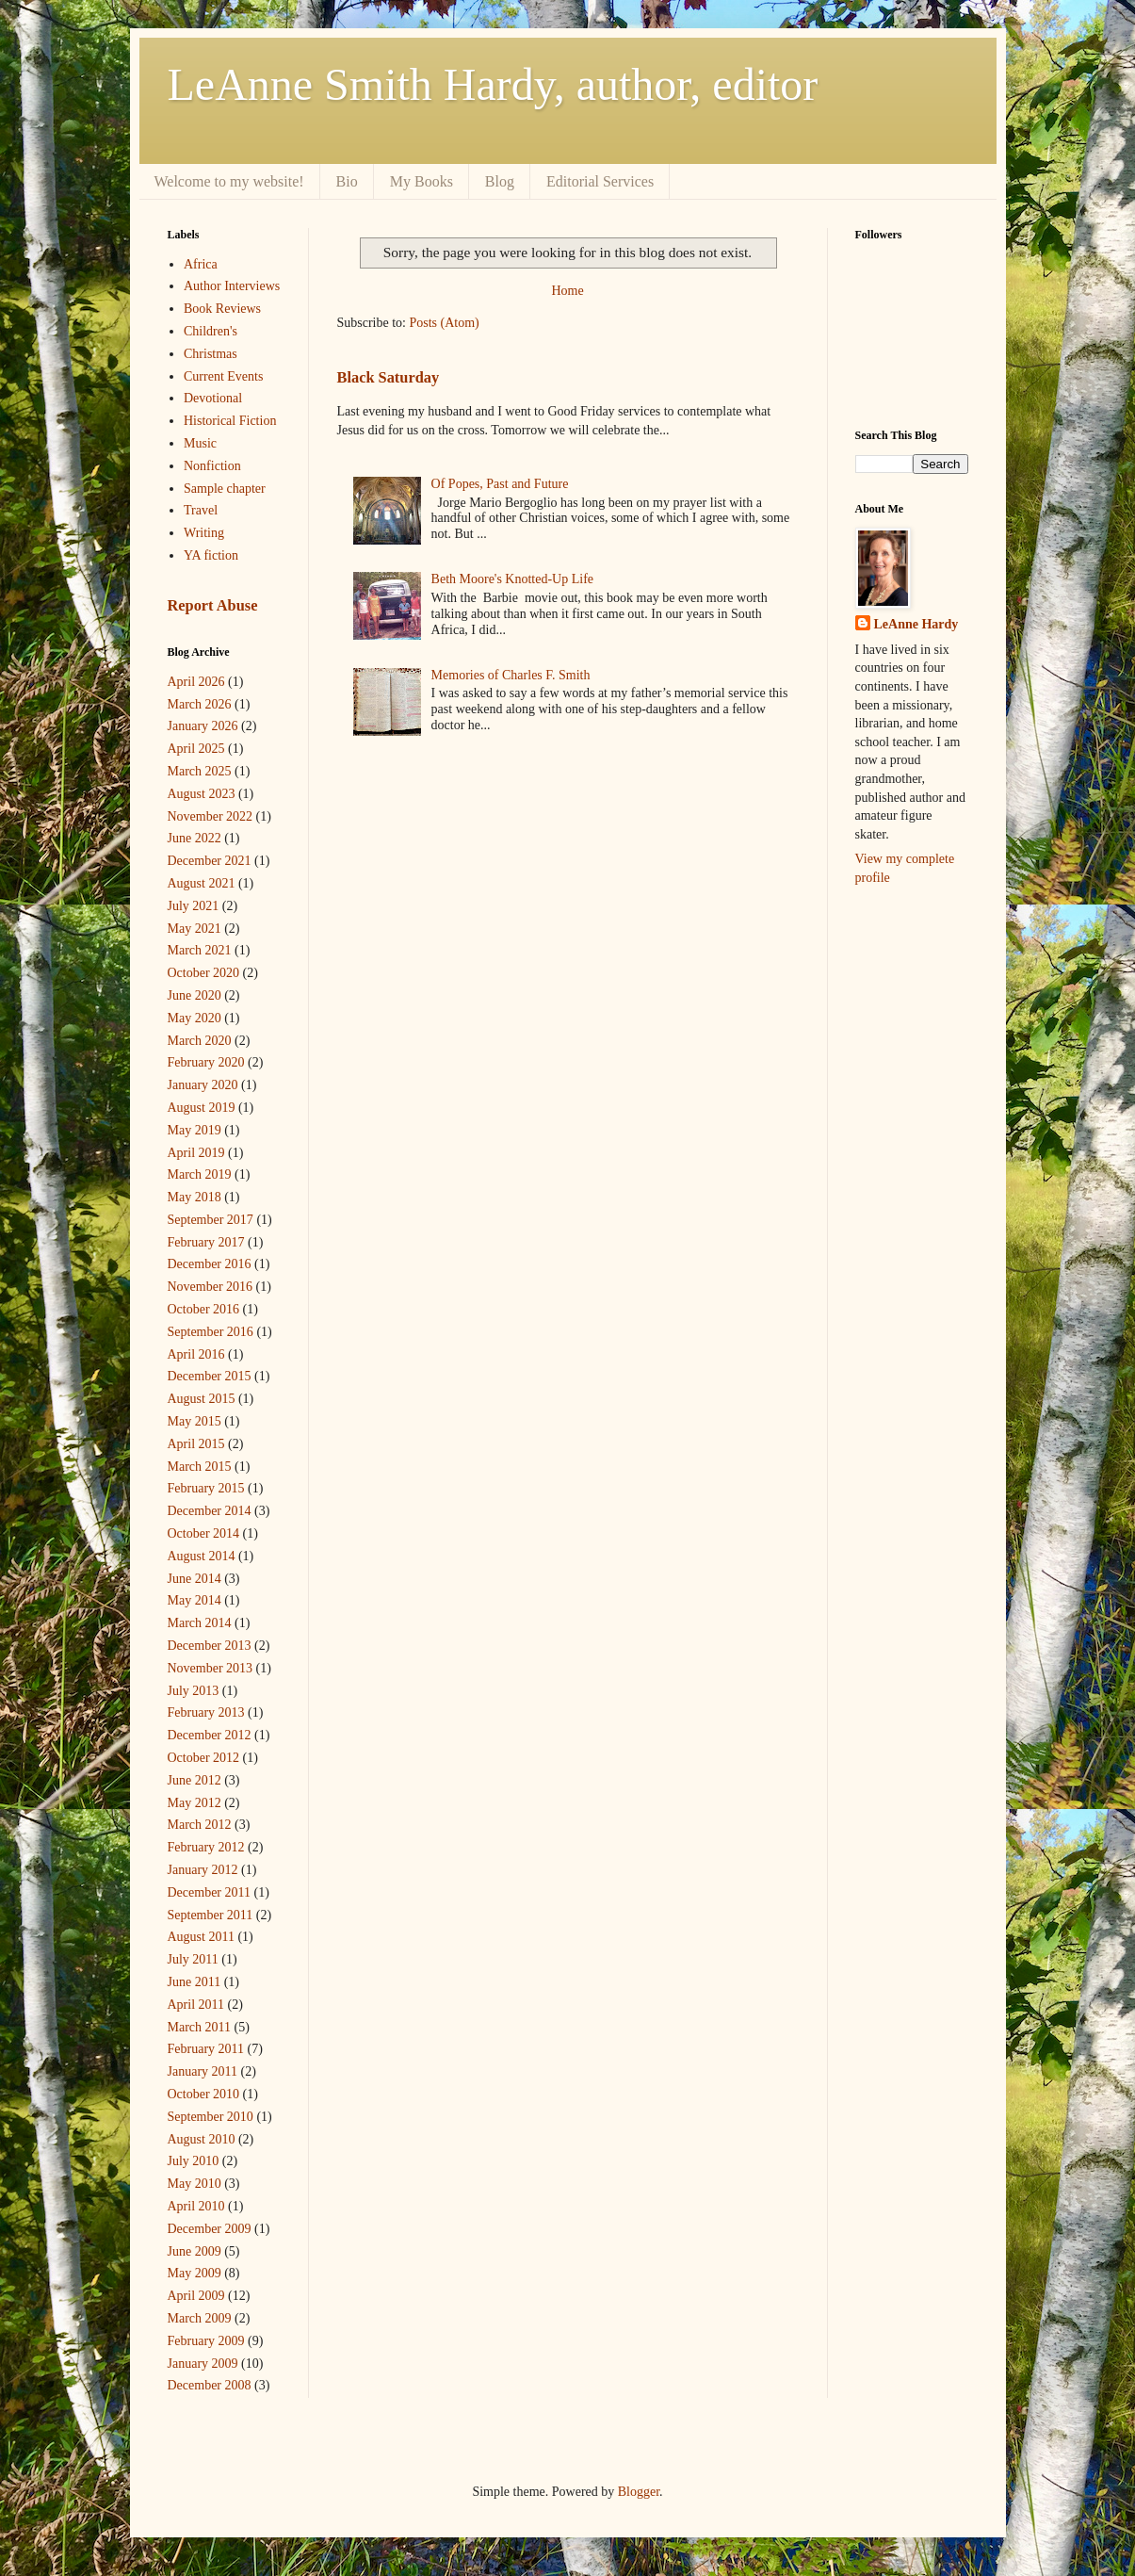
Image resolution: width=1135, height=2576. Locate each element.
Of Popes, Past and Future (500, 484)
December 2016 (209, 1264)
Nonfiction (212, 466)
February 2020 (206, 1062)
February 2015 (206, 1488)
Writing (204, 533)
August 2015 (201, 1399)
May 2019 (194, 1130)
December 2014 (209, 1511)
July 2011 (193, 1959)
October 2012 (204, 1758)
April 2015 (196, 1444)
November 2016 (210, 1287)
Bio (347, 181)
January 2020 (203, 1085)
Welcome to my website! (229, 181)
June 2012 (194, 1780)
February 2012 (206, 1847)
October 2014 (204, 1533)
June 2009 (194, 2251)
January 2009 (203, 2363)
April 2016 (196, 1354)
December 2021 (209, 861)
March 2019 (200, 1174)
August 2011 (201, 1937)
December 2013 (209, 1646)
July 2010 (193, 2161)
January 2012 (203, 1870)
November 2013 (210, 1668)
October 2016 (204, 1309)
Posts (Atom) (444, 323)
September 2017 (210, 1220)
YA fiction (211, 555)
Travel (201, 510)
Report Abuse (213, 605)
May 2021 (194, 928)
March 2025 (200, 771)
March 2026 (200, 704)
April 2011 (196, 2004)
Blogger (638, 2492)
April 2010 (196, 2206)
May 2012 (194, 1803)
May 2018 (194, 1197)
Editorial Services (600, 181)
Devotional (213, 398)
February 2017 (206, 1242)
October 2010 (204, 2094)
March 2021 (200, 950)
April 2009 (196, 2296)
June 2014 (194, 1579)
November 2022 (210, 816)
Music (200, 443)
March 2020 (200, 1041)
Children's (210, 331)
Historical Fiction (230, 421)
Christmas (210, 354)
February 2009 (206, 2341)
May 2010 (194, 2184)
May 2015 (194, 1421)
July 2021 (193, 906)
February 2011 (206, 2049)
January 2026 (203, 726)
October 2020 (204, 973)
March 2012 (200, 1825)
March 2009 (200, 2318)
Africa (201, 264)
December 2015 (209, 1376)
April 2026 (196, 682)
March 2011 (200, 2027)
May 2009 (194, 2273)
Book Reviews (222, 309)
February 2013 (206, 1712)
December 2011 (209, 1892)
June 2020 (194, 995)
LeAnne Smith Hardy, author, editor (493, 84)
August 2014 (201, 1556)
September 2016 (210, 1332)
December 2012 (209, 1735)
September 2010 (210, 2117)
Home (567, 291)
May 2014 (194, 1600)
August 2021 (201, 883)
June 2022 (194, 838)
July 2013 (193, 1691)
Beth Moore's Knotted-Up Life (512, 579)
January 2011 (203, 2071)
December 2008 (209, 2385)
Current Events (223, 376)
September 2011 (210, 1915)
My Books (421, 181)
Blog (499, 181)
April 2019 (196, 1153)
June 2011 (194, 1982)
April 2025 (196, 749)
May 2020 (194, 1018)
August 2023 (201, 794)
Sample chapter (225, 488)
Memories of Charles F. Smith (511, 675)
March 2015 (200, 1466)
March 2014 (200, 1623)
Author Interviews (232, 286)
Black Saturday (388, 377)
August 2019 (201, 1108)
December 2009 (209, 2229)
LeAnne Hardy (916, 624)
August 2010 (201, 2139)
